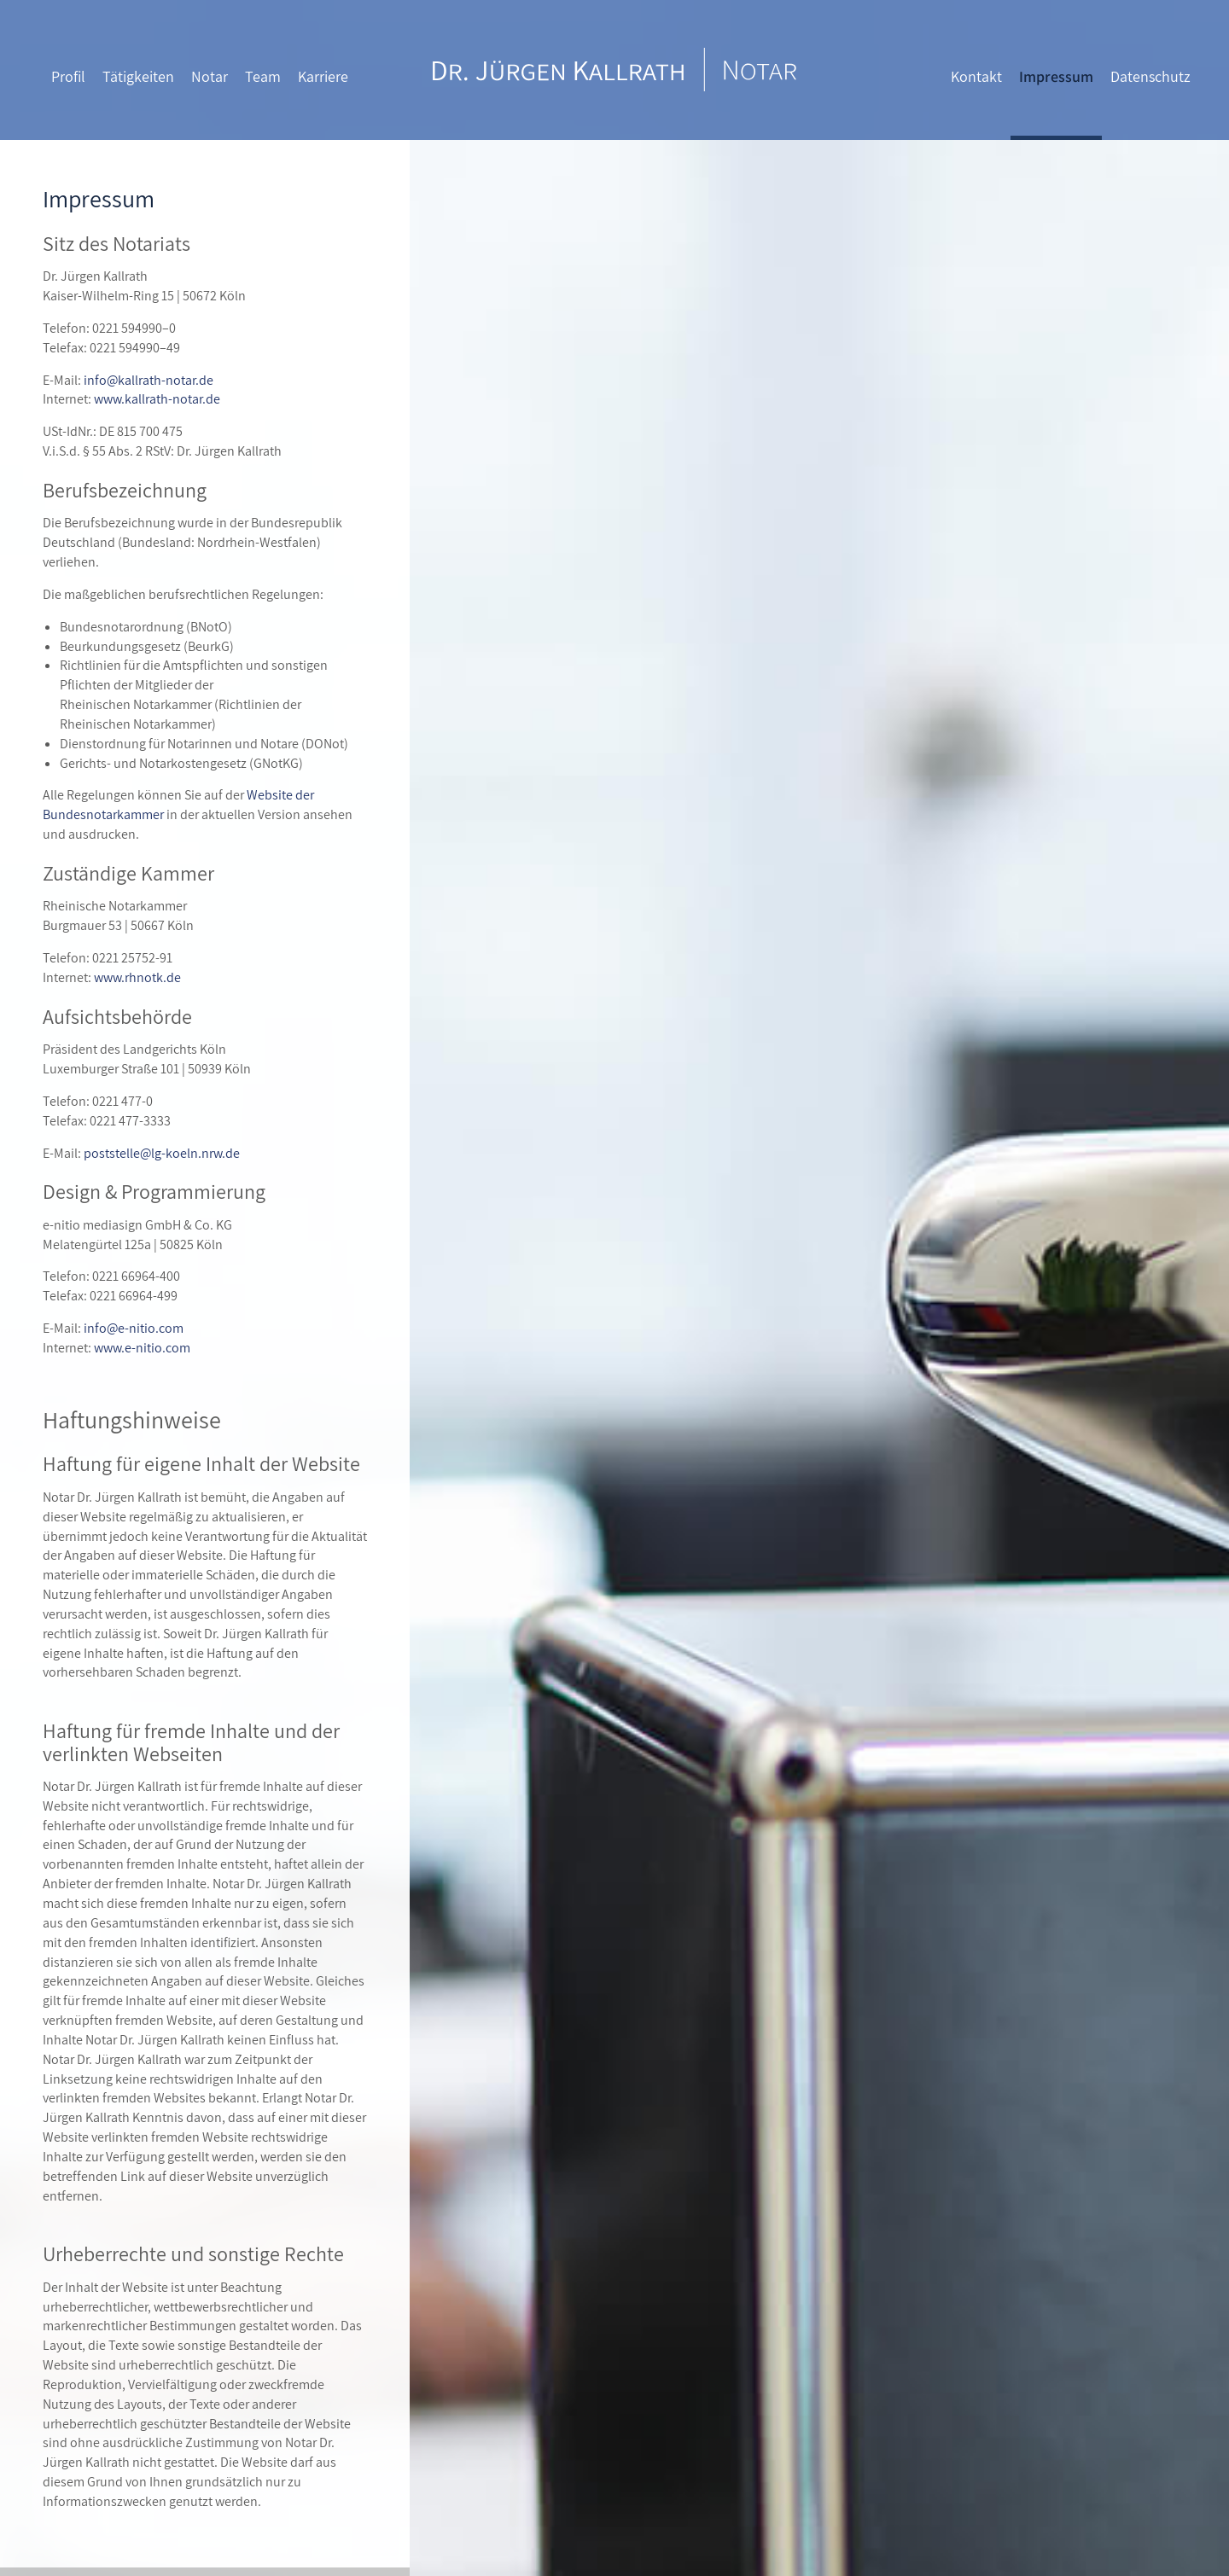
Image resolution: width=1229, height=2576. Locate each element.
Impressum (1056, 76)
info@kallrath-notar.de (148, 380)
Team (263, 76)
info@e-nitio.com (133, 1328)
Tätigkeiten (138, 76)
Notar (209, 76)
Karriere (323, 76)
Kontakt (976, 76)
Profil (68, 76)
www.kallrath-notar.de (157, 399)
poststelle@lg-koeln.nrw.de (162, 1153)
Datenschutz (1150, 76)
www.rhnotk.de (137, 977)
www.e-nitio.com (142, 1348)
